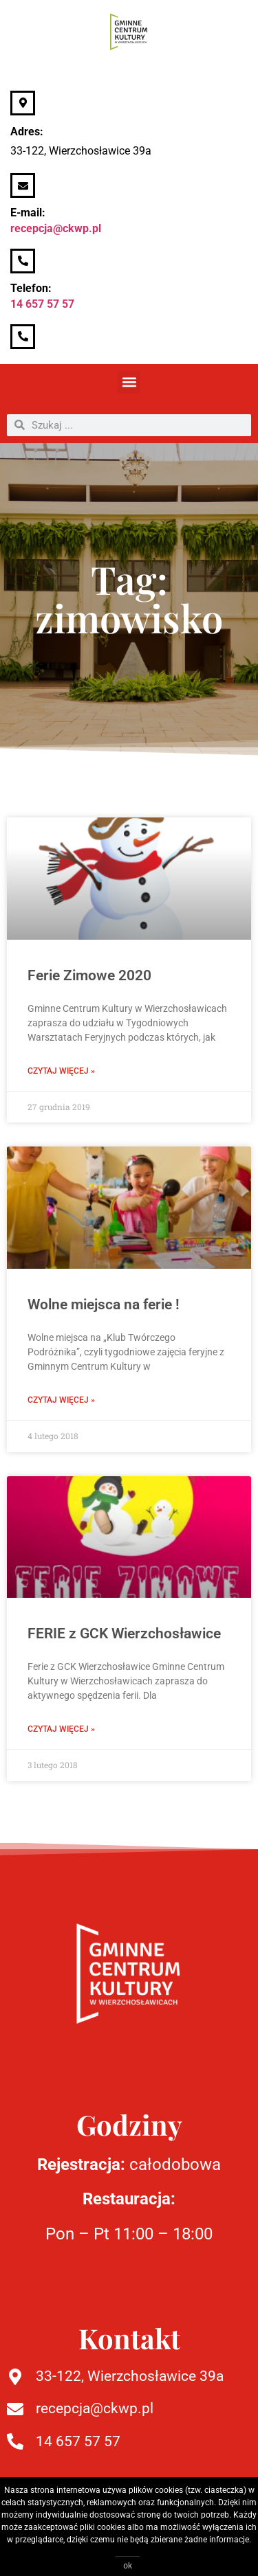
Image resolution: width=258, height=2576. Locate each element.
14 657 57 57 (42, 303)
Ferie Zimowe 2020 (89, 975)
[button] (129, 382)
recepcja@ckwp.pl (55, 228)
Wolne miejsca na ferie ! (104, 1304)
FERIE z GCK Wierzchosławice (124, 1633)
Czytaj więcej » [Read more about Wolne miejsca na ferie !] (61, 1400)
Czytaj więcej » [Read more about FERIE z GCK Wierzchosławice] (61, 1729)
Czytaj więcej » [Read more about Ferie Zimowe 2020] (61, 1071)
